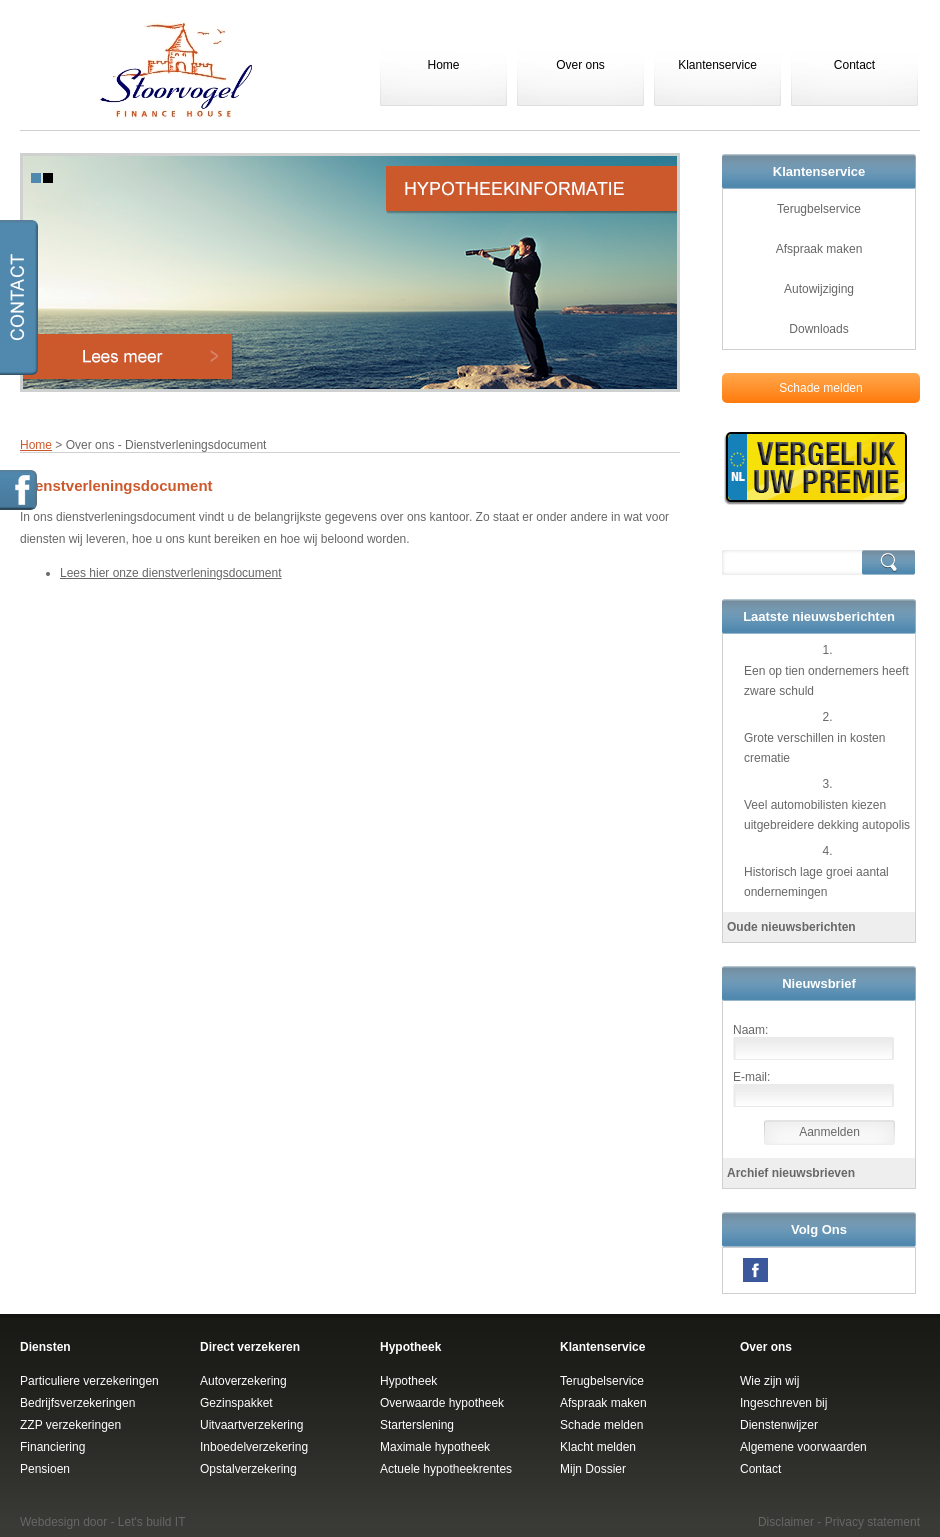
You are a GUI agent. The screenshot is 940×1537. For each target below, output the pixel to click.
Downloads (818, 329)
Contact (854, 65)
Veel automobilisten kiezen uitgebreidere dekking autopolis (827, 815)
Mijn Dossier (593, 1469)
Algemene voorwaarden (803, 1447)
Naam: (750, 1030)
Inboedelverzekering (254, 1447)
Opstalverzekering (248, 1469)
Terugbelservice (819, 209)
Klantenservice (717, 65)
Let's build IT (152, 1522)
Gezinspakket (236, 1403)
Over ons (580, 65)
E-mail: (751, 1077)
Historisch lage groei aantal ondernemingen (816, 882)
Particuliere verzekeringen (89, 1381)
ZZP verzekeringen (70, 1425)
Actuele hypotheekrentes (446, 1469)
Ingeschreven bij (783, 1403)
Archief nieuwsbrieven (791, 1173)
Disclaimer (786, 1522)
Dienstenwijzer (779, 1425)
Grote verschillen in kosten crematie (814, 748)
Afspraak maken (819, 249)
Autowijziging (819, 289)
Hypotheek (408, 1381)
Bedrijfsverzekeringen (77, 1403)
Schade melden (820, 388)
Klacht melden (598, 1447)
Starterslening (417, 1425)
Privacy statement (872, 1522)
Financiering (52, 1447)
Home (443, 65)
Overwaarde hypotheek (442, 1403)
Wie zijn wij (769, 1381)
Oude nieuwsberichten (791, 927)
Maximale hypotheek (435, 1447)
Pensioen (45, 1469)
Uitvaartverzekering (251, 1425)
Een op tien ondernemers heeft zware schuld (826, 681)
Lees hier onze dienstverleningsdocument (170, 573)
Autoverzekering (243, 1381)
